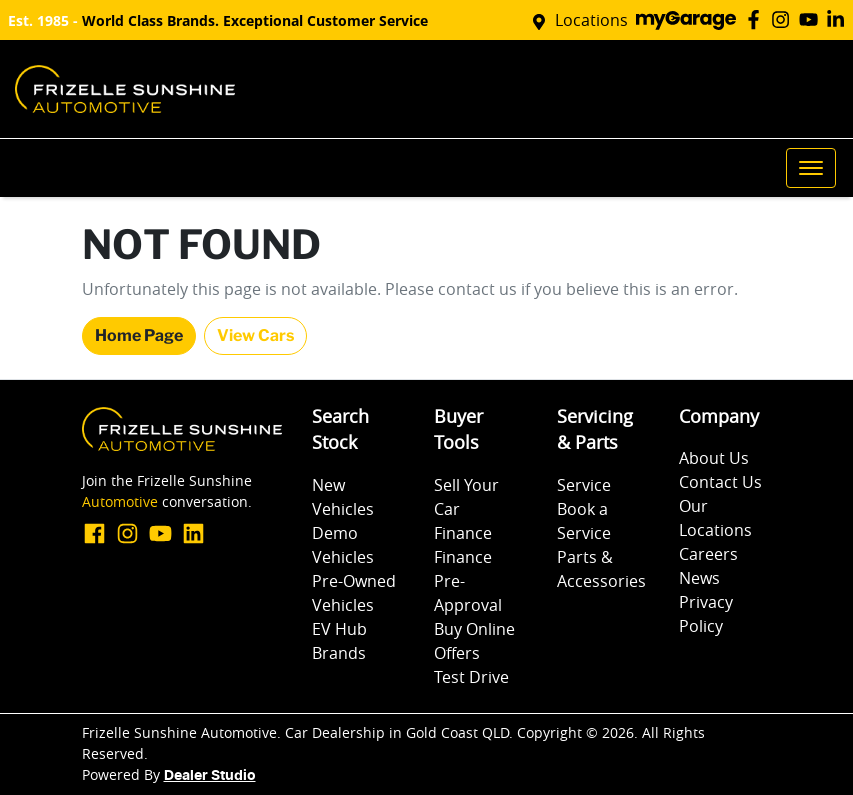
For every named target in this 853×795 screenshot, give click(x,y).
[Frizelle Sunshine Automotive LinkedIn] (839, 19)
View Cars (255, 335)
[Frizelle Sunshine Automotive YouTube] (812, 19)
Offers (457, 653)
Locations (591, 20)
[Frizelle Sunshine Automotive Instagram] (784, 19)
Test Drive (471, 677)
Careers (708, 554)
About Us (714, 458)
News (699, 578)
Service (584, 485)
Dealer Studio (210, 776)
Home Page (139, 335)
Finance (463, 533)
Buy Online (474, 629)
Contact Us (720, 482)
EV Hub (339, 629)
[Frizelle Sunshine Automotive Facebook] (757, 19)
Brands (339, 653)
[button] (811, 168)
